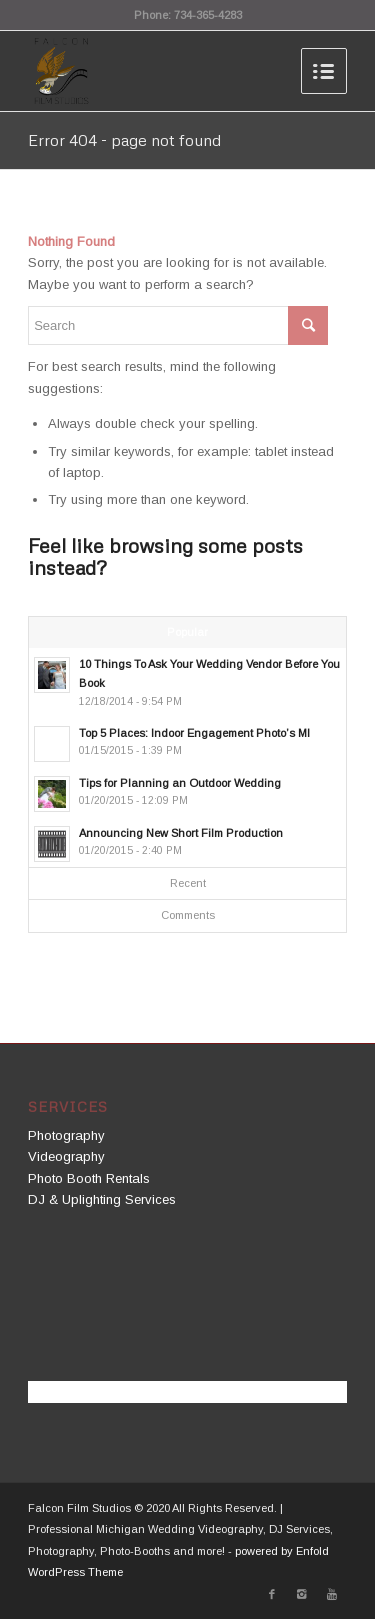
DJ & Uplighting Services (102, 1199)
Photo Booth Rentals (89, 1178)
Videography (66, 1156)
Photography (66, 1135)
